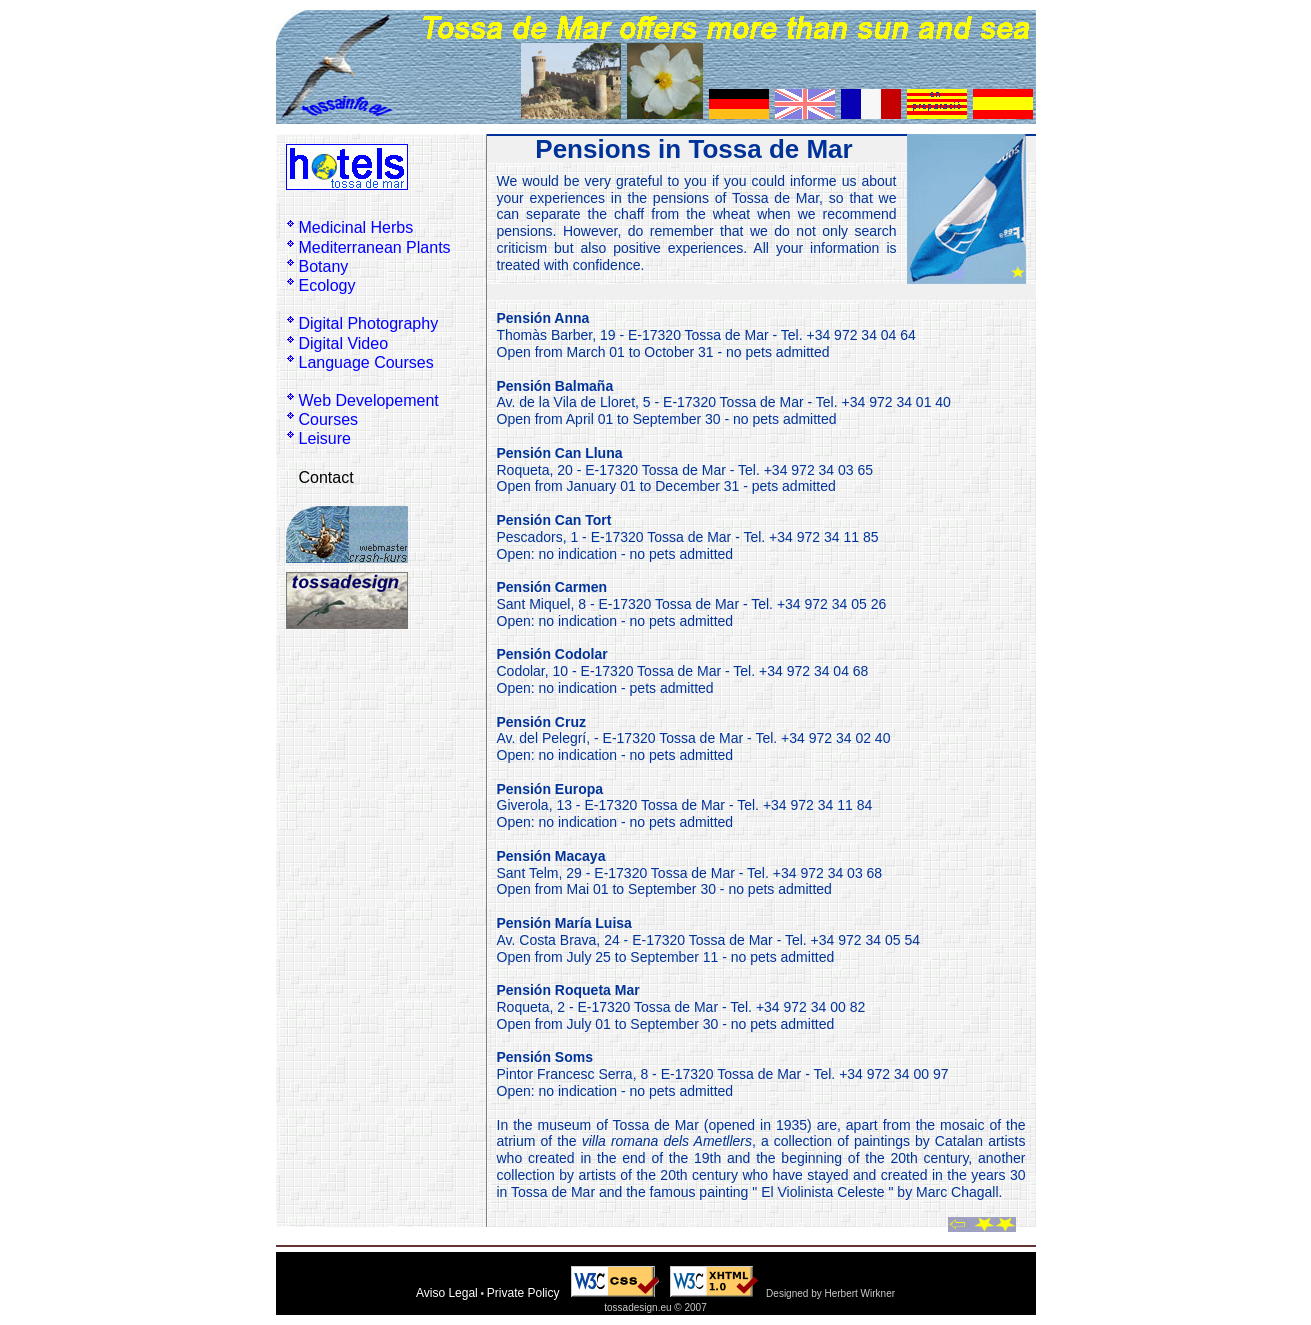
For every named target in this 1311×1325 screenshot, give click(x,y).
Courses (329, 419)
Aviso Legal (447, 1293)
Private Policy (523, 1293)
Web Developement (369, 400)
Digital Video (344, 343)
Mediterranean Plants (375, 247)
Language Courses (366, 362)
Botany (324, 266)
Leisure (325, 438)
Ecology (327, 285)
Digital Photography (369, 323)
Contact (326, 477)
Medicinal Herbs (356, 227)
